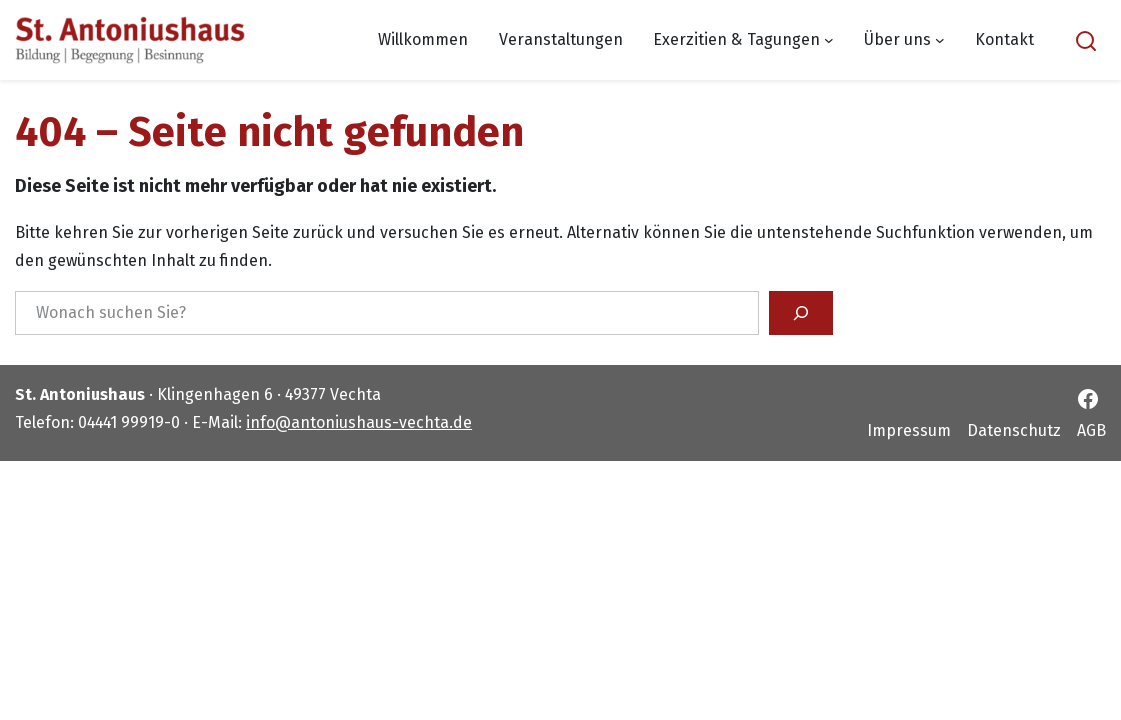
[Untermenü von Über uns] (940, 40)
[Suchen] (801, 313)
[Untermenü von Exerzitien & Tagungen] (829, 40)
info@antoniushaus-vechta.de (359, 422)
